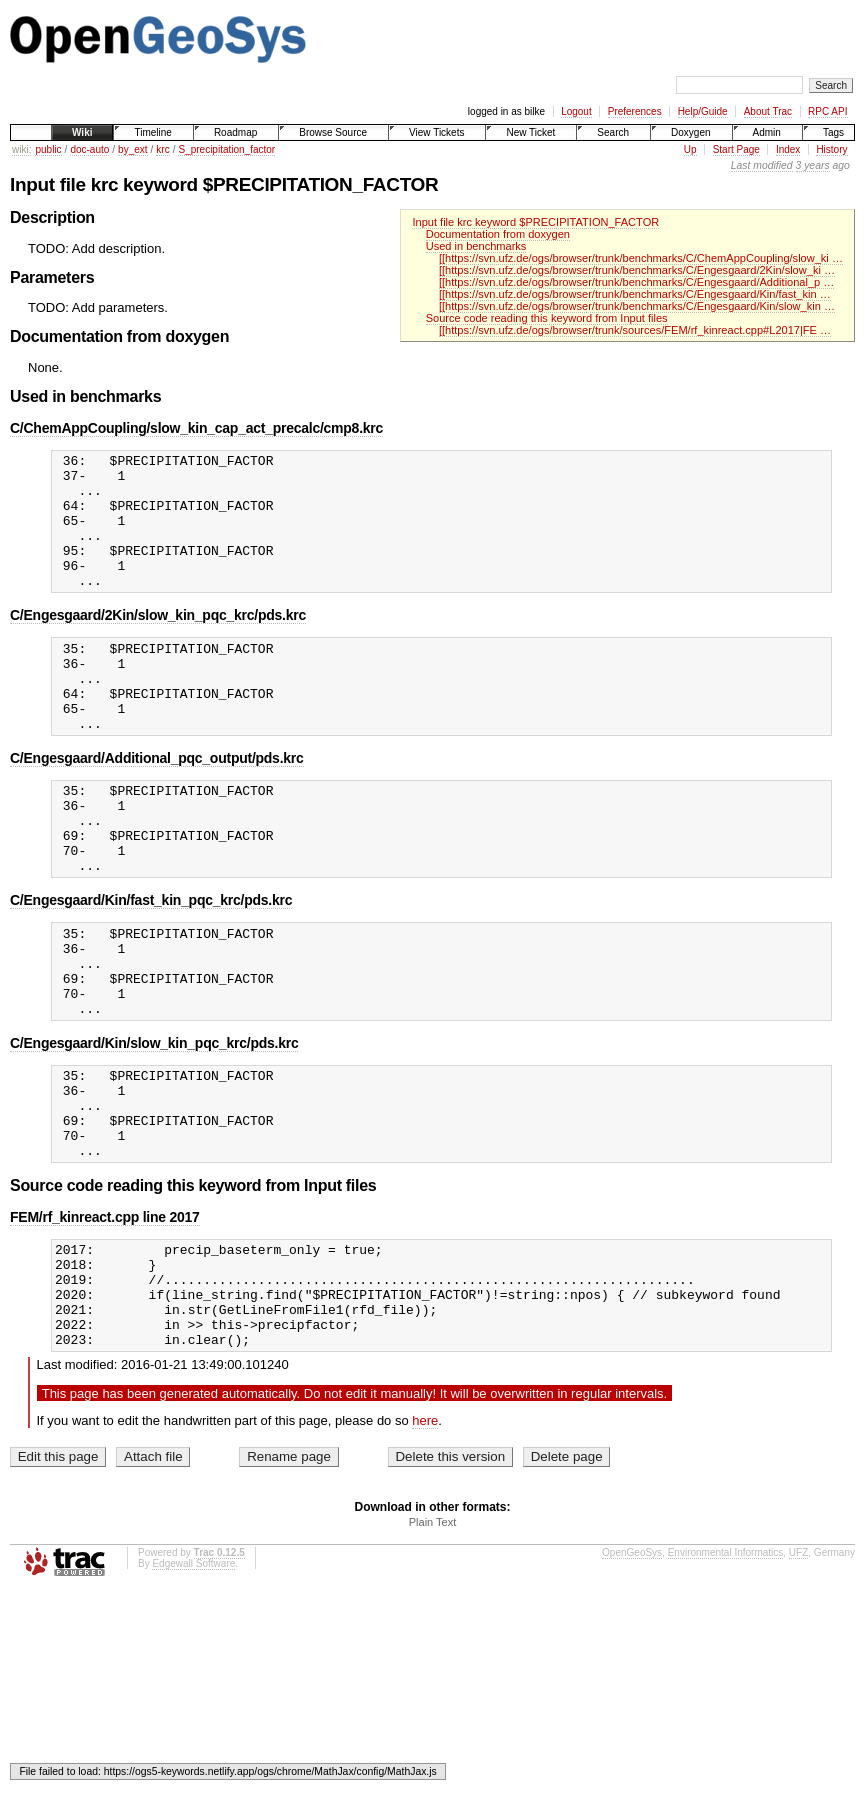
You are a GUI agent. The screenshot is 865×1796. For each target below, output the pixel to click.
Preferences (635, 111)
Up (690, 149)
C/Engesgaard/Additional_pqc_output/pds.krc (157, 803)
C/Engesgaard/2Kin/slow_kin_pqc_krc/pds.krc (158, 642)
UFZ (798, 1672)
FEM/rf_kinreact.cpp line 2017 (105, 1316)
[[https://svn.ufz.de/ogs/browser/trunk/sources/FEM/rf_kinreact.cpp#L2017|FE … (635, 330)
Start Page (736, 149)
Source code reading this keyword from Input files (547, 318)
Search (613, 132)
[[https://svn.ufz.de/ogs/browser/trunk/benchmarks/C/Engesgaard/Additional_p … (636, 282)
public (48, 149)
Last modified (762, 165)
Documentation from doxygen (498, 234)
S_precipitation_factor (226, 149)
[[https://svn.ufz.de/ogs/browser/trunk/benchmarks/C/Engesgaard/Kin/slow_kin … (637, 306)
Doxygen (690, 132)
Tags (833, 132)
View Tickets (436, 132)
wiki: (21, 149)
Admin (767, 132)
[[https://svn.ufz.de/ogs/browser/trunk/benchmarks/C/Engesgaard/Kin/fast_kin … (635, 294)
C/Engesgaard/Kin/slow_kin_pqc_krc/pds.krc (154, 1124)
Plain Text (433, 1642)
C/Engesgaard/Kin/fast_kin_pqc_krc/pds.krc (151, 963)
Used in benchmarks (476, 246)
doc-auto (89, 149)
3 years (813, 165)
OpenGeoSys (632, 1672)
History (831, 149)
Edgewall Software (193, 1683)
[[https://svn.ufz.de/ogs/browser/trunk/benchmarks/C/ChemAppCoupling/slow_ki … (641, 258)
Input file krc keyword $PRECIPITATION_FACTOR (535, 222)
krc (162, 149)
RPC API (827, 111)
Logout (576, 111)
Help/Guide (703, 111)
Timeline (152, 132)
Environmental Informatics (726, 1672)
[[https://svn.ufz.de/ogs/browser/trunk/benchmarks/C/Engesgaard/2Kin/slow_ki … (637, 270)
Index (788, 149)
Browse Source (333, 132)
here (425, 1540)
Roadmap (235, 132)
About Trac (768, 111)
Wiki (82, 132)
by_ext (132, 149)
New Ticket (530, 132)
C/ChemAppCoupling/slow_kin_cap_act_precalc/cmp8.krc (196, 428)
